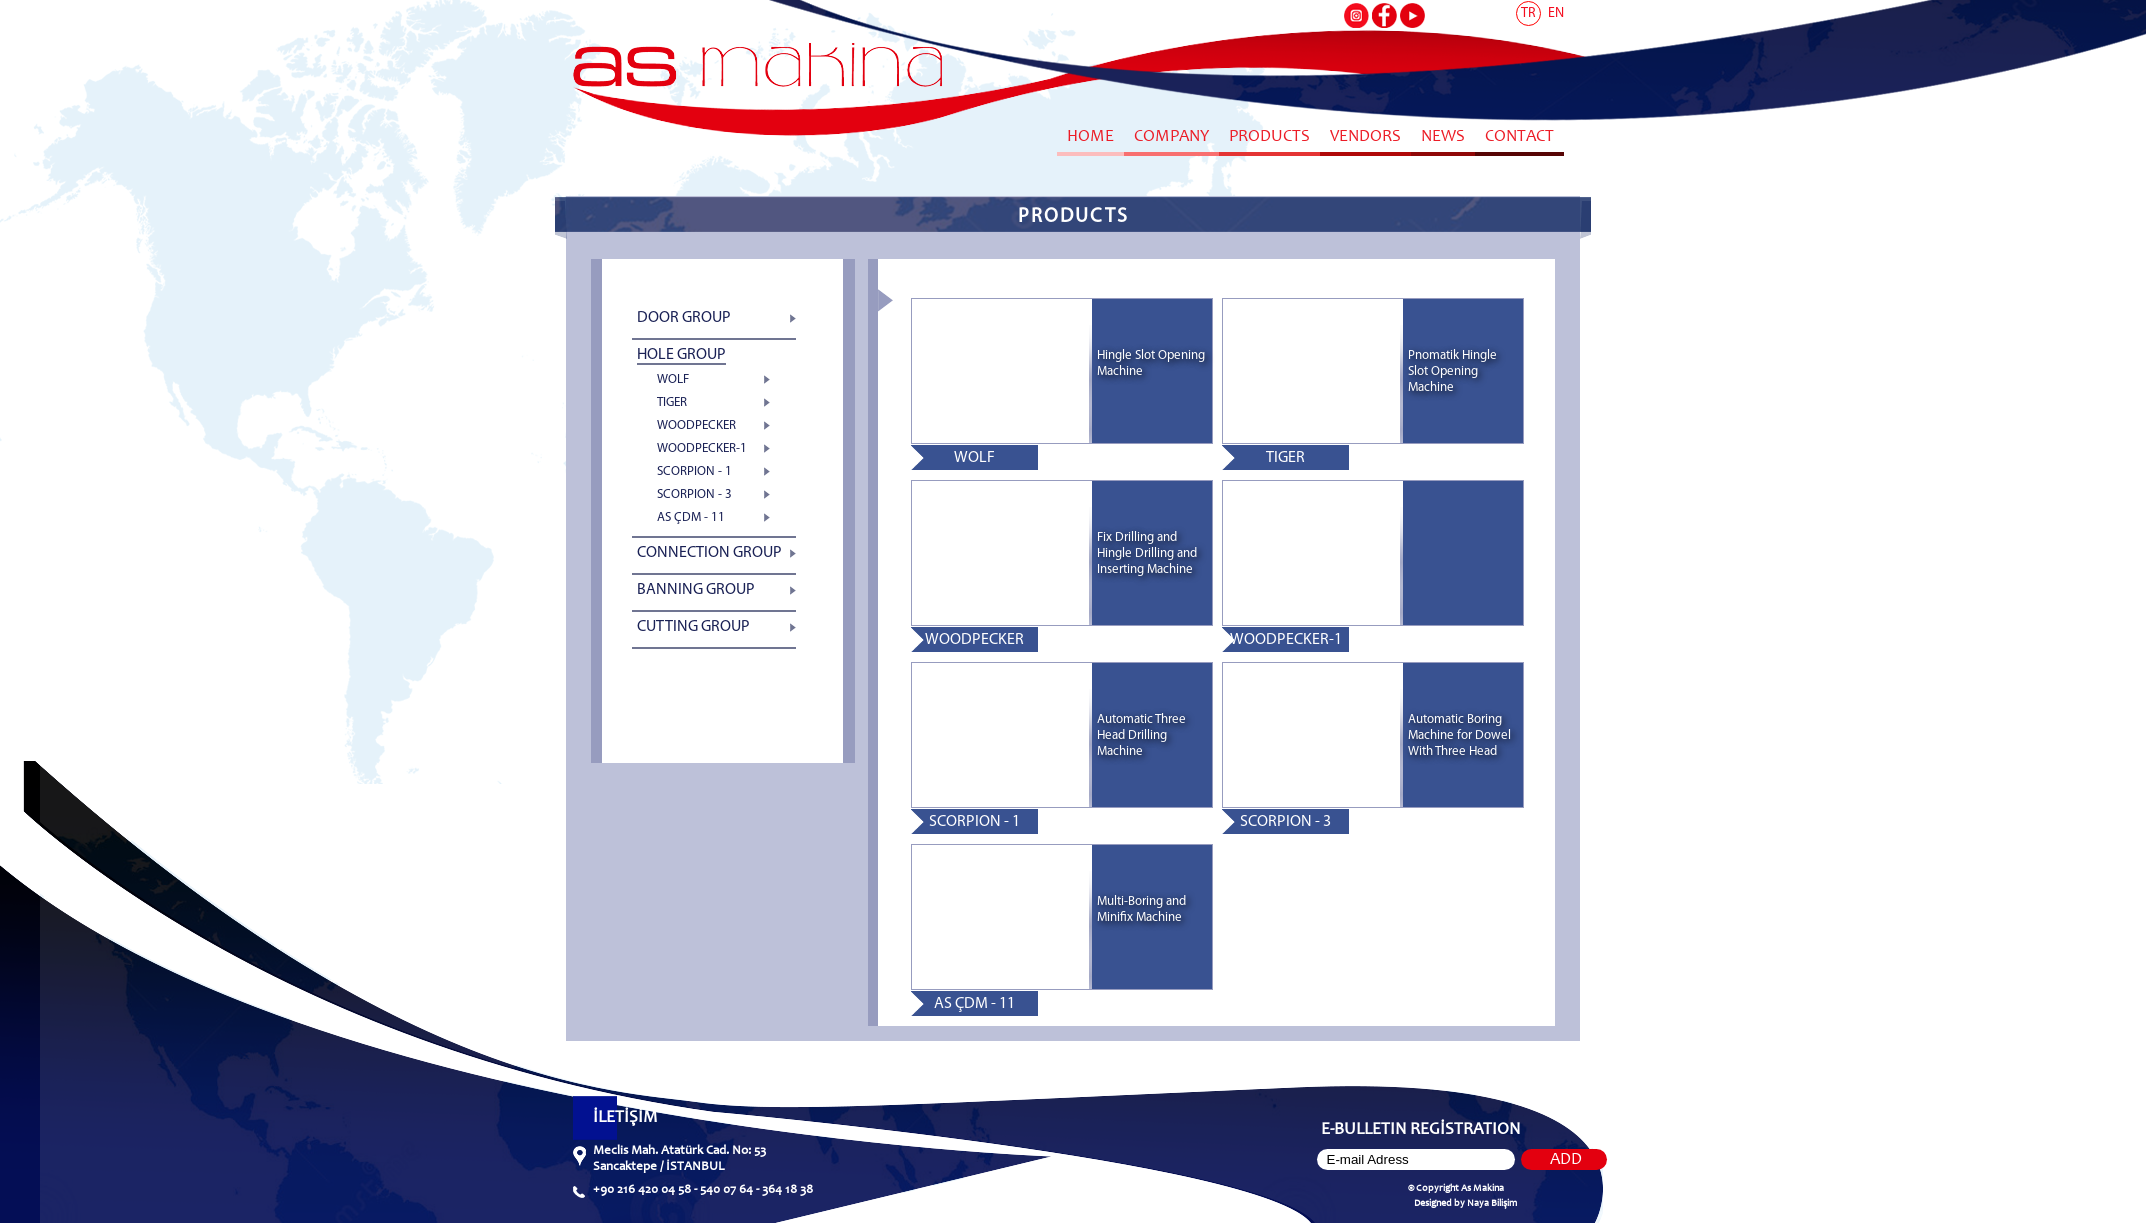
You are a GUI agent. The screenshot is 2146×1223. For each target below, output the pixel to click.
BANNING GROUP (696, 590)
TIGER (672, 402)
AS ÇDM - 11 (691, 517)
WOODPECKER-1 (702, 448)
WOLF (673, 379)
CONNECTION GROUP (709, 553)
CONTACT (1519, 137)
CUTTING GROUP (693, 627)
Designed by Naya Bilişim (1465, 1204)
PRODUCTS (1269, 137)
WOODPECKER (696, 425)
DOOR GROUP (684, 318)
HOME (1090, 137)
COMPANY (1171, 137)
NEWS (1443, 137)
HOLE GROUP (681, 355)
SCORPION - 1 (694, 471)
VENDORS (1365, 137)
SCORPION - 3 (694, 494)
